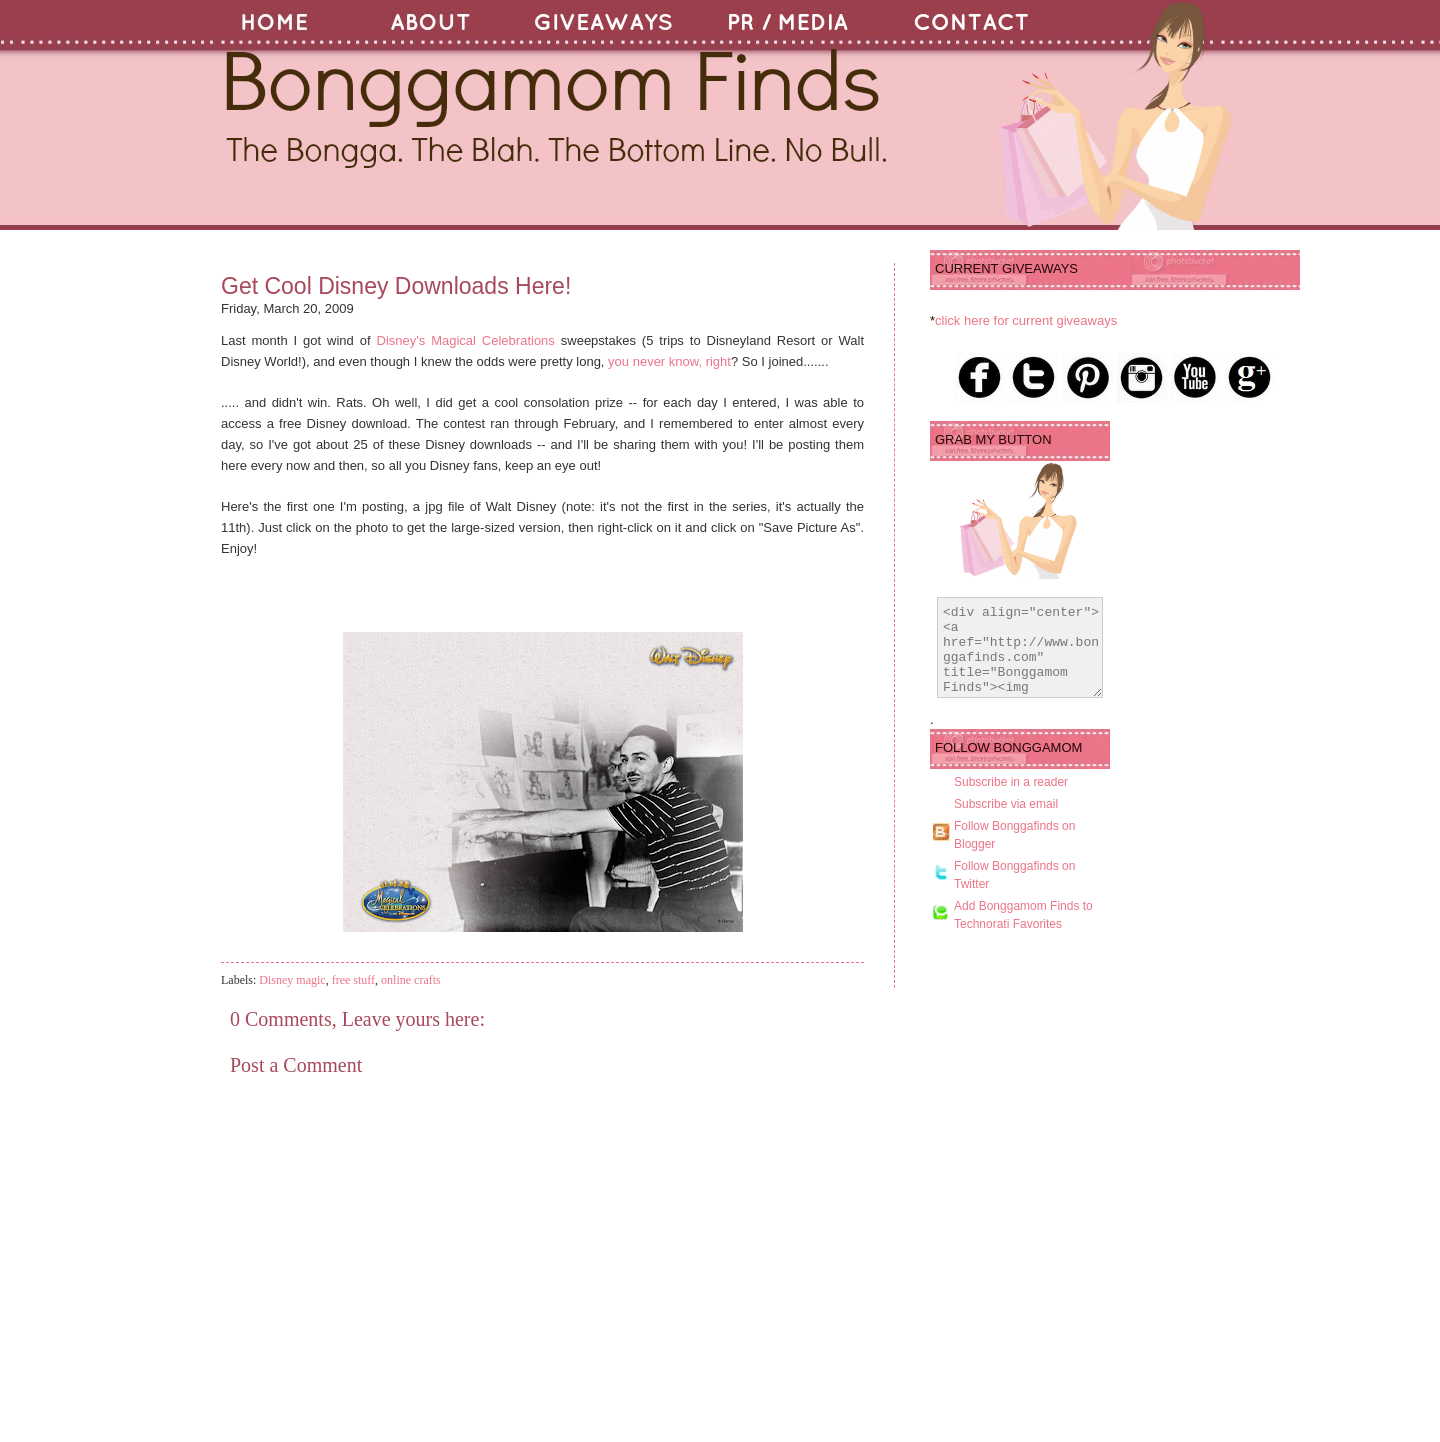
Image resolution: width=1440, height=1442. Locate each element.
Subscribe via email (1006, 822)
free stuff (353, 980)
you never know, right (669, 361)
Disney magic (292, 980)
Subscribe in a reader (1011, 800)
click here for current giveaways (1026, 320)
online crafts (411, 980)
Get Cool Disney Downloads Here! (396, 286)
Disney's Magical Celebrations (469, 340)
